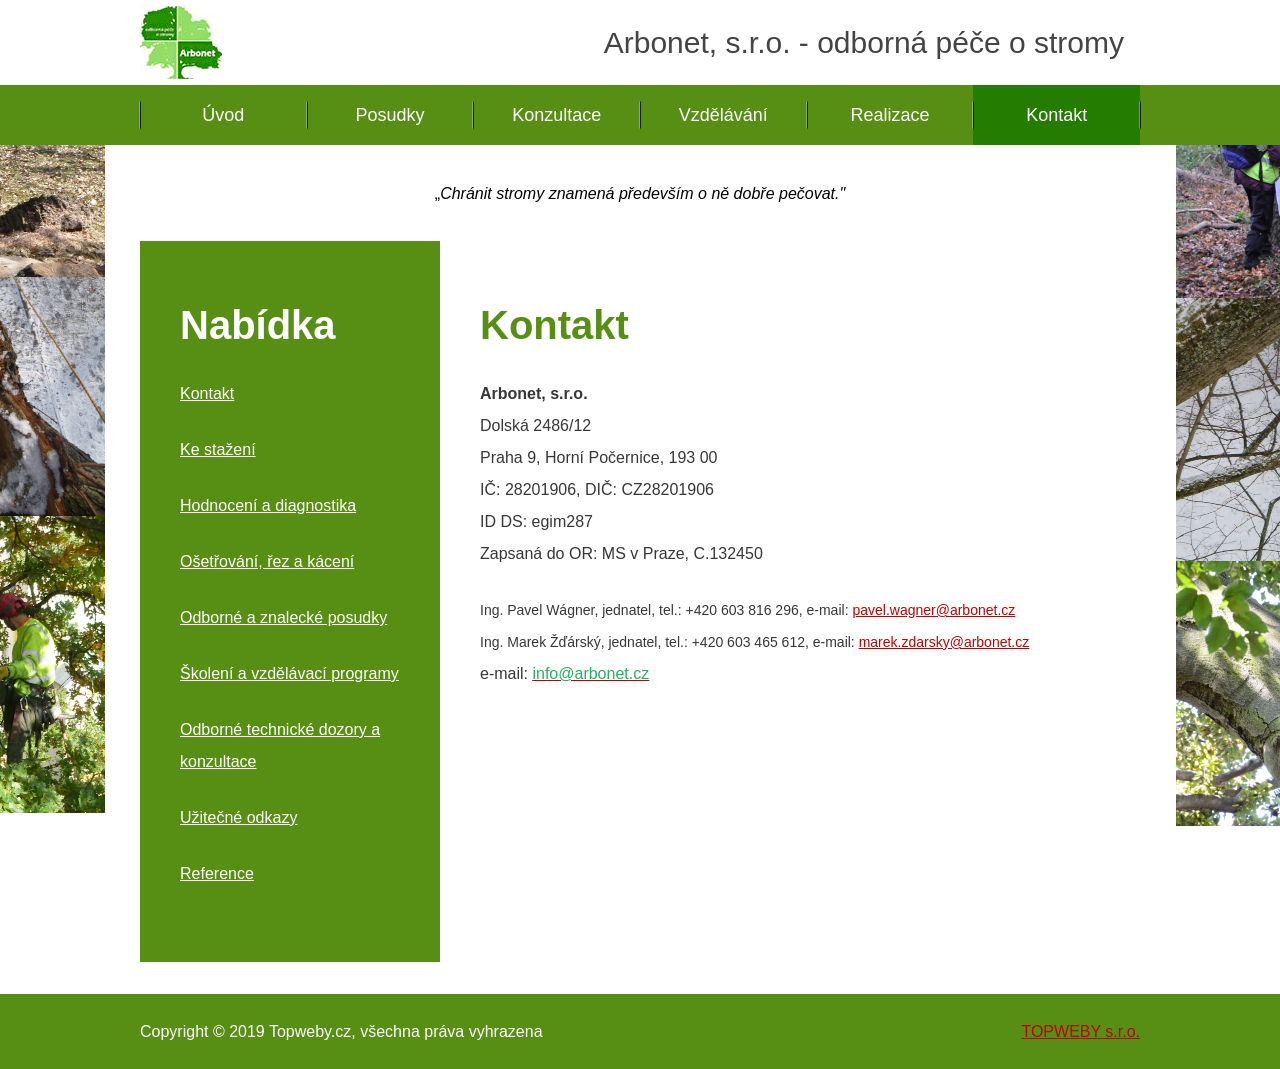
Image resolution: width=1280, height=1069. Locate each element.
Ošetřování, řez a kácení (267, 561)
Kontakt (1056, 115)
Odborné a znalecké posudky (283, 617)
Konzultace (556, 115)
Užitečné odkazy (238, 817)
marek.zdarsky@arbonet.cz (944, 642)
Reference (217, 873)
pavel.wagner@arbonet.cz (933, 610)
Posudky (389, 115)
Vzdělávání (723, 115)
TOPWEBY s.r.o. (1080, 1031)
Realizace (890, 115)
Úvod (223, 115)
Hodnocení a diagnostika (268, 505)
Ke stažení (218, 449)
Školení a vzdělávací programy (289, 673)
